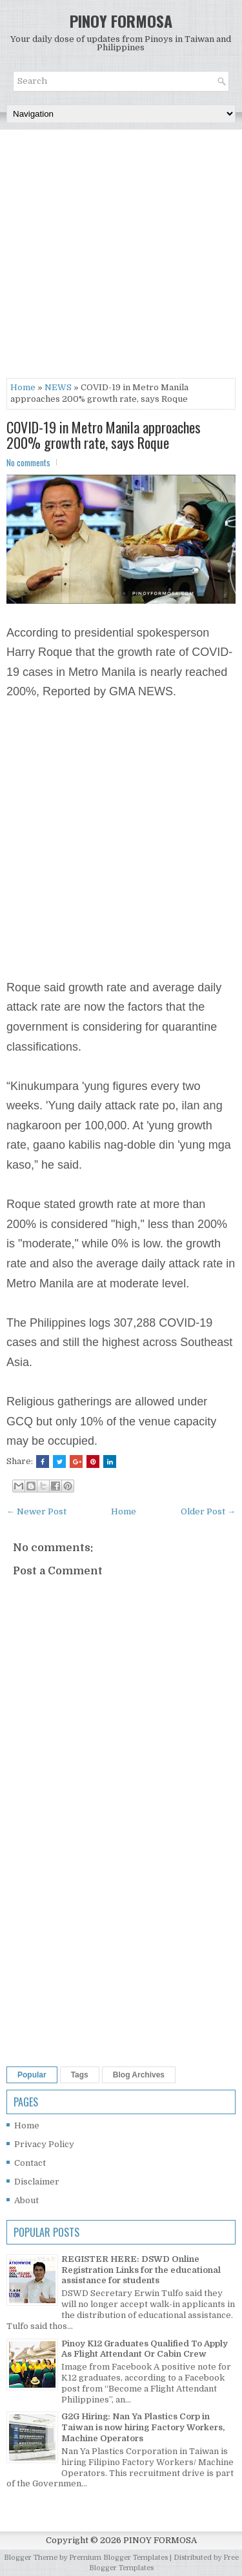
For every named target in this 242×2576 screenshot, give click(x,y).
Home (22, 387)
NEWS (58, 387)
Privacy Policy (44, 2144)
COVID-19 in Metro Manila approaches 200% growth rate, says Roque (103, 434)
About (26, 2200)
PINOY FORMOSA (121, 20)
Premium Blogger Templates (118, 2557)
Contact (30, 2163)
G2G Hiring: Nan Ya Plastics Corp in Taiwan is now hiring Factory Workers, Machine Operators (143, 2427)
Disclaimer (36, 2181)
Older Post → (208, 1511)
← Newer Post (36, 1511)
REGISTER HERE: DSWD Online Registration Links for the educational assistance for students (141, 2270)
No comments (28, 462)
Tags (79, 2074)
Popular (31, 2074)
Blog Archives (139, 2074)
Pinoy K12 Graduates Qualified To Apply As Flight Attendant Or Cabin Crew (144, 2349)
